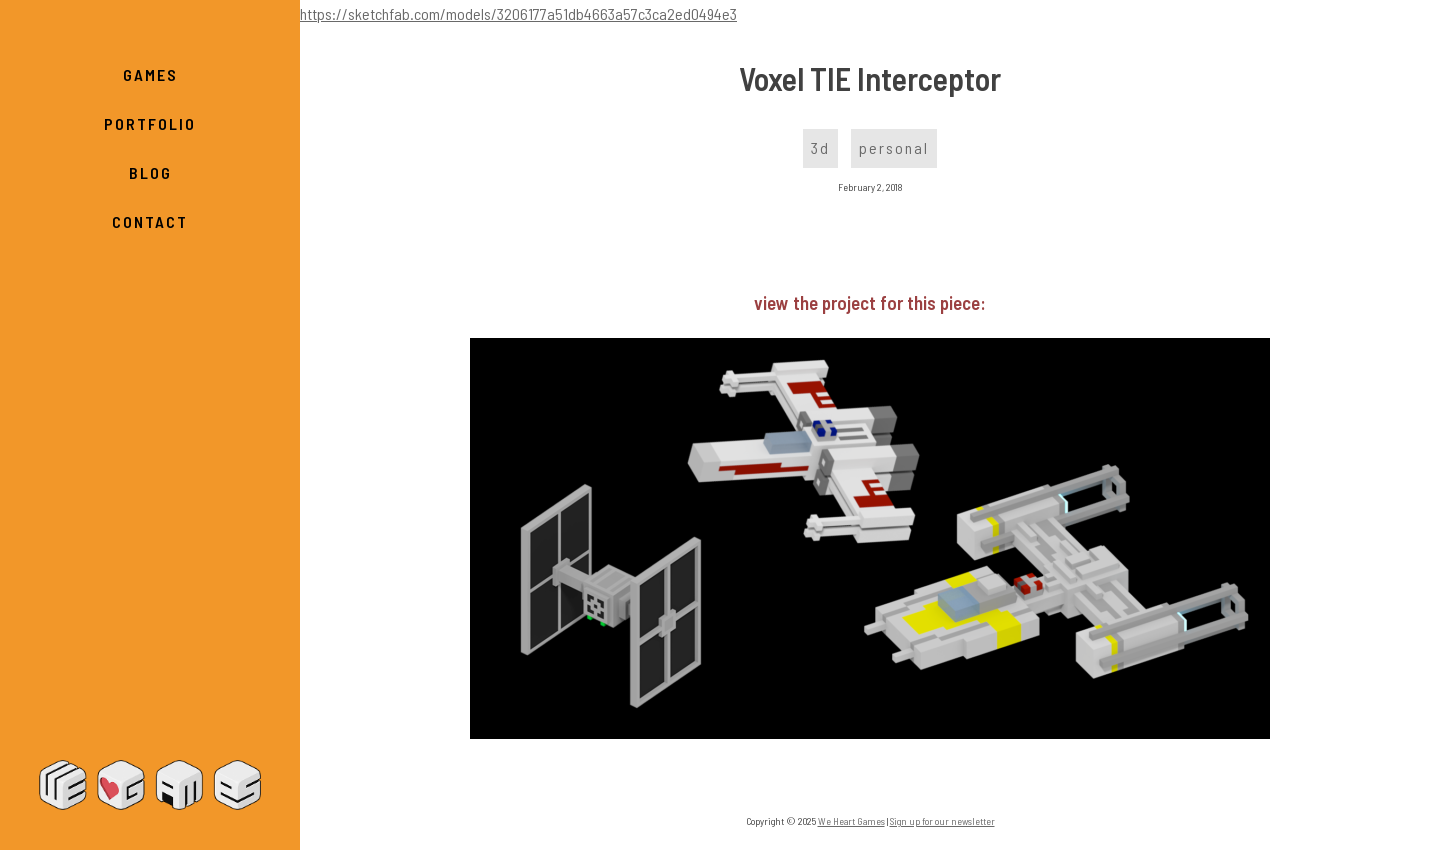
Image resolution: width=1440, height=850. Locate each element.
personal (894, 147)
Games (150, 74)
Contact (150, 221)
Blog (150, 172)
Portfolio (150, 123)
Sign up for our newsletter (942, 821)
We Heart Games (150, 785)
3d (820, 147)
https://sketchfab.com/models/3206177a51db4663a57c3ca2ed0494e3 (518, 13)
